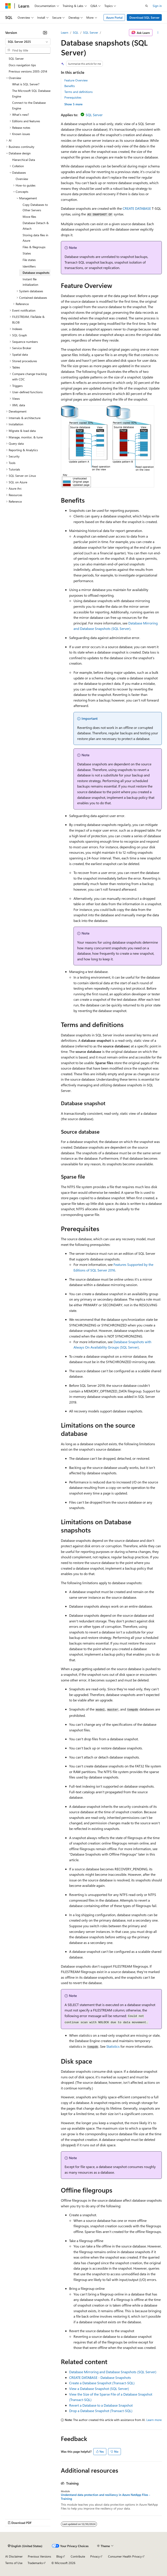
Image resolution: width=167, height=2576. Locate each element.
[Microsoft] (8, 6)
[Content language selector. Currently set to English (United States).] (25, 2546)
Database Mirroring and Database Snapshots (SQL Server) (112, 2372)
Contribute (78, 2556)
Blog (59, 2556)
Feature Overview (76, 80)
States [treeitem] (27, 253)
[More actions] (158, 32)
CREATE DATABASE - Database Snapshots (100, 2377)
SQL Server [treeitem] (16, 58)
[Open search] (146, 6)
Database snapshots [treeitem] (36, 273)
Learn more (154, 2420)
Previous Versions (39, 2556)
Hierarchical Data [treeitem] (23, 160)
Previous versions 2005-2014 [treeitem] (28, 71)
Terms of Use (13, 2563)
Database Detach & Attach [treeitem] (36, 226)
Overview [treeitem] (22, 179)
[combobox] (27, 41)
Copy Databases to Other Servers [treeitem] (35, 207)
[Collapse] (45, 32)
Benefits (69, 86)
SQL (75, 32)
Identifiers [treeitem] (29, 266)
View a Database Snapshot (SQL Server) (99, 2388)
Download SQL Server (144, 17)
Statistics (113, 2046)
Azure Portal (114, 17)
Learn (64, 32)
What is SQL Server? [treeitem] (25, 84)
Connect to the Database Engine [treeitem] (29, 105)
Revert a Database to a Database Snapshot (101, 2405)
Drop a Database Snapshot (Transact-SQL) (100, 2410)
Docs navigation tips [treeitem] (22, 65)
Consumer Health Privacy (125, 2556)
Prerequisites (72, 97)
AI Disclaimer (14, 2556)
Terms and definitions (78, 92)
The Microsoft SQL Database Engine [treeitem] (31, 93)
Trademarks (35, 2563)
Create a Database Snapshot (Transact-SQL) (102, 2383)
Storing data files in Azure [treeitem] (35, 238)
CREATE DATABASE (137, 208)
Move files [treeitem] (29, 217)
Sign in (157, 6)
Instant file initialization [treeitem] (30, 282)
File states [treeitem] (29, 260)
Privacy (95, 2556)
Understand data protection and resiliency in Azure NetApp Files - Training (105, 2497)
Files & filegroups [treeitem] (34, 247)
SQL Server (90, 32)
